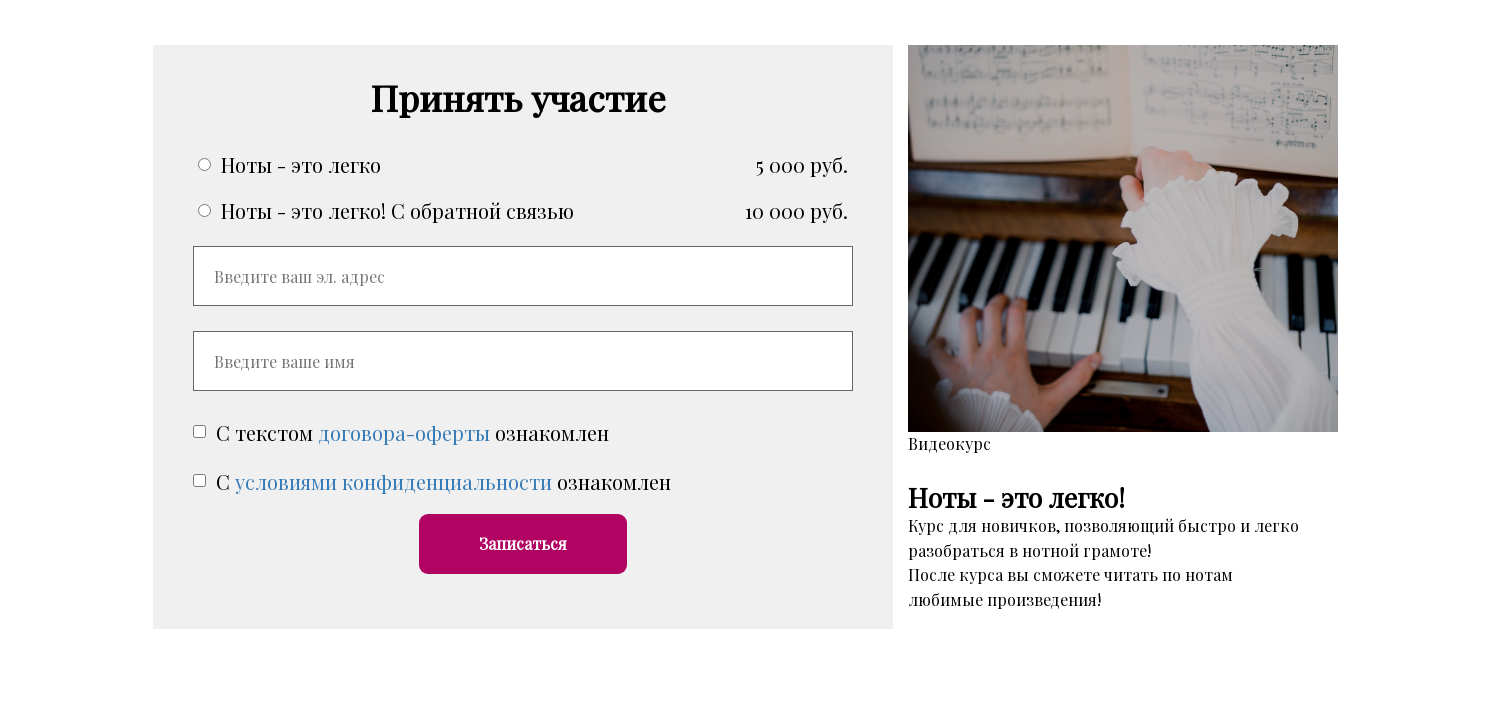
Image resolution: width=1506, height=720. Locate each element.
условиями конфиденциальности (393, 481)
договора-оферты (404, 432)
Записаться (523, 543)
